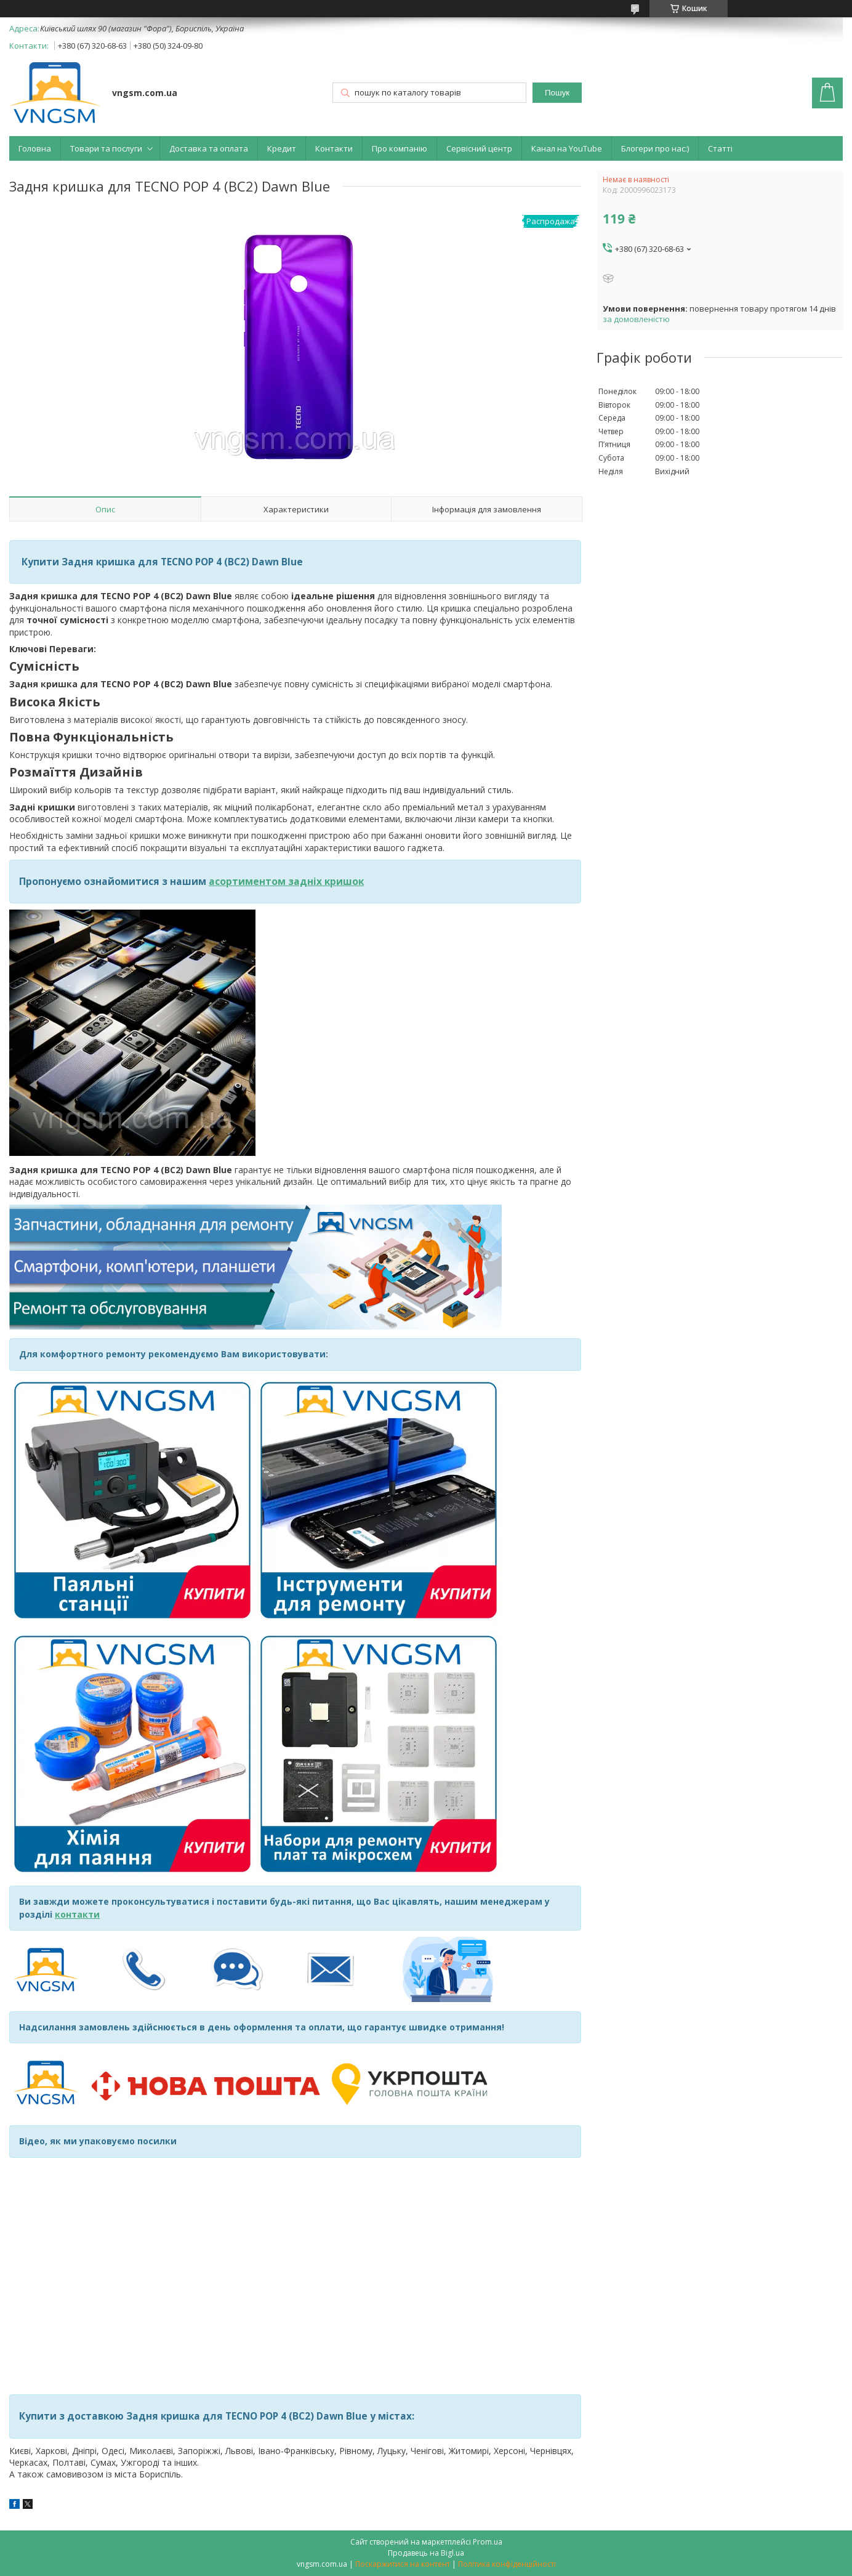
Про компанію (399, 148)
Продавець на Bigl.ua (426, 2553)
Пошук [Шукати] (557, 92)
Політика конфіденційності (507, 2564)
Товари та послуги (106, 148)
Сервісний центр (479, 148)
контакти (77, 1914)
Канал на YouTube (566, 148)
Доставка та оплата (208, 148)
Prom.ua (487, 2542)
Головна (34, 148)
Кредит (281, 148)
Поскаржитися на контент (402, 2564)
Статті (720, 148)
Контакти (334, 148)
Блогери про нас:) (655, 148)
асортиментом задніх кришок (286, 881)
